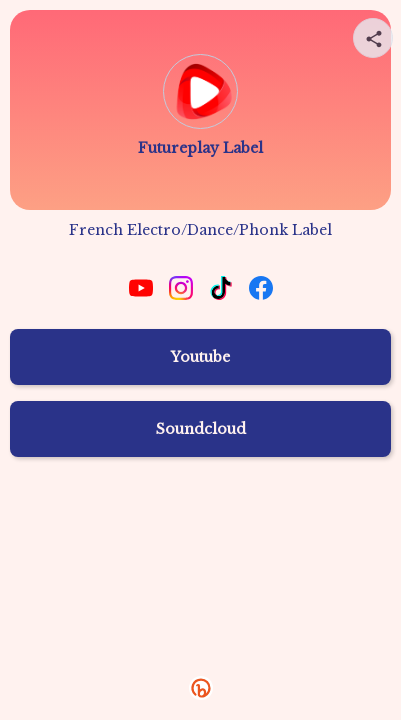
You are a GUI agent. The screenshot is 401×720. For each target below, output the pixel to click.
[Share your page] (373, 38)
